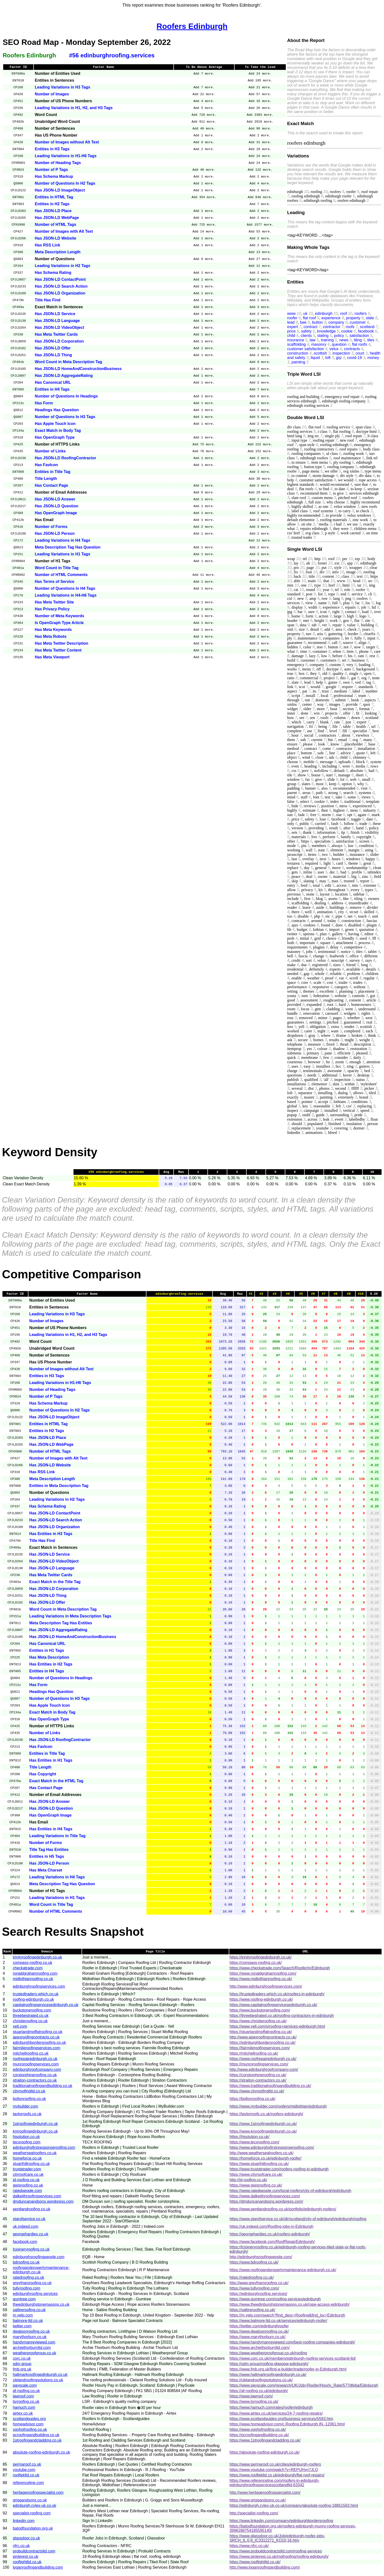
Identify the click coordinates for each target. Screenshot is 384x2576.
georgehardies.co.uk (30, 2238)
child (291, 335)
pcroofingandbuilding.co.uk (36, 2438)
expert (292, 327)
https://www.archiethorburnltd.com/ (259, 2351)
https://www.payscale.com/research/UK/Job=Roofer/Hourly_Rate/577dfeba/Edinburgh (303, 2389)
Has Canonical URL (53, 383)
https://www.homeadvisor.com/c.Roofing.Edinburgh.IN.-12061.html (287, 2428)
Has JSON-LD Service (55, 314)
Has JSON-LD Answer (55, 500)
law (312, 340)
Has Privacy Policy (52, 610)
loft (327, 358)
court (360, 353)
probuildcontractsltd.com (34, 2555)
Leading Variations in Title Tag (57, 1839)
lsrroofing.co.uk (26, 2405)
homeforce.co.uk (27, 2162)
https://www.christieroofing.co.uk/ (258, 2025)
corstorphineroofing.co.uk (35, 2078)
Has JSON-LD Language (57, 321)
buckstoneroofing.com (32, 2014)
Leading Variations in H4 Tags (62, 541)
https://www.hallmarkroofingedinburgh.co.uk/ (267, 2378)
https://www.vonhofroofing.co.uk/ (257, 2433)
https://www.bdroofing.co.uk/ (253, 2266)
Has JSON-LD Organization (60, 294)
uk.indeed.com (25, 2230)
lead (291, 322)
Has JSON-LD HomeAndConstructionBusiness (78, 369)
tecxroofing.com (26, 2146)
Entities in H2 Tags (52, 205)
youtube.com (24, 2473)
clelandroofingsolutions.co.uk (38, 2384)
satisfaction (359, 335)
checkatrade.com (28, 1972)
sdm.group (22, 2367)
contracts (352, 349)
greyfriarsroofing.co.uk (32, 2286)
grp (339, 358)
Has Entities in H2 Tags (50, 1667)
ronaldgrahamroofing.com (35, 1977)
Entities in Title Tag (52, 472)
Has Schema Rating (53, 273)
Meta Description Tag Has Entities (60, 1626)
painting (298, 362)
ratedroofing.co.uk (28, 2281)
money (373, 358)
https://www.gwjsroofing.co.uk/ (255, 2189)
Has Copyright (42, 1777)
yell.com (20, 2030)
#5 (301, 1296)
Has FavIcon (46, 465)
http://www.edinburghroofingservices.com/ (265, 1990)
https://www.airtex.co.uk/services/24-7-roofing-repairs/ (276, 2417)
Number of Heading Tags (58, 163)
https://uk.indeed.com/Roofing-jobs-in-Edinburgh (271, 2230)
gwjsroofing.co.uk (28, 2189)
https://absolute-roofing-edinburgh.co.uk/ (264, 2456)
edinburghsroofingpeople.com (38, 2260)
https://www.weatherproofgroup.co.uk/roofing (268, 2357)
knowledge (326, 331)
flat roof (309, 318)
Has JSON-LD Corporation (59, 342)
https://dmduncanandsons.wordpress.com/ (266, 2205)
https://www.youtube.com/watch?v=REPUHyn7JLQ (273, 2473)
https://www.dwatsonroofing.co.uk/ (259, 2335)
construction (297, 353)
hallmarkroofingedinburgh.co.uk (40, 2378)
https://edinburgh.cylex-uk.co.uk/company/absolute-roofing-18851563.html (293, 2509)
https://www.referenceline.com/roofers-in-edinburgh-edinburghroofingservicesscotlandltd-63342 (274, 2486)
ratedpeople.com (27, 2194)
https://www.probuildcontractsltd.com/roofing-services (275, 2555)
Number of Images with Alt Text (64, 232)
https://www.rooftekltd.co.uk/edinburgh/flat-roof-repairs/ (276, 2479)
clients (306, 335)
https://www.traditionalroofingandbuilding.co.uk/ (270, 2089)
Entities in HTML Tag (54, 198)
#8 (335, 1296)
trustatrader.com (27, 2173)
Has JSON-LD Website (55, 239)
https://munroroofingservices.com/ (258, 2068)
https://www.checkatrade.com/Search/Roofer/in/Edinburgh (279, 1972)
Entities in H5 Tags (46, 1859)
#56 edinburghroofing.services (112, 55)
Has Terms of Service (54, 582)
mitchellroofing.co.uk (30, 2057)
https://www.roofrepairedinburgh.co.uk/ (262, 2062)
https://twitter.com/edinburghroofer (259, 2330)
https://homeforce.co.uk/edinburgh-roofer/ (265, 2162)
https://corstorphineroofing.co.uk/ (257, 2078)
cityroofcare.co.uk (28, 2178)
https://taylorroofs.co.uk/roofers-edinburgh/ (266, 2117)
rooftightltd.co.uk (27, 2565)
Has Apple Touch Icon (55, 424)
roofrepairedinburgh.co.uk (35, 2062)
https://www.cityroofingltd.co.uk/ (256, 2095)
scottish (320, 353)
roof (343, 313)
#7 (323, 1296)
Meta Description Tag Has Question (67, 548)
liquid (315, 358)
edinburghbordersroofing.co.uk (39, 2046)
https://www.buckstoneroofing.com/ (259, 2014)
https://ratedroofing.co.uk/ (251, 2281)
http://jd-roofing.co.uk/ (248, 2183)
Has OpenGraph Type (54, 438)
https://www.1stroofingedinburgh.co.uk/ (263, 2127)
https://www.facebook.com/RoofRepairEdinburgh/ (272, 2245)
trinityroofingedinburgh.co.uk (37, 1961)
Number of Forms (51, 527)
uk (305, 313)
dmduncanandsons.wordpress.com (43, 2205)
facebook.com (25, 2245)
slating (322, 335)
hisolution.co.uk (26, 2140)
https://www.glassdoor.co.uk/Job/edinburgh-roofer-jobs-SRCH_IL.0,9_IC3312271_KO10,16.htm (277, 2542)
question (339, 344)
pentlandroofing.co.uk (31, 2213)
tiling (358, 340)
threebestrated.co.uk (30, 2019)
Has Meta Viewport (52, 658)
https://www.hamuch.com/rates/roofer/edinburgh (271, 2411)
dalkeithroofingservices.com (37, 2200)
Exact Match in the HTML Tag (56, 1784)
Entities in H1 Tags (46, 1653)
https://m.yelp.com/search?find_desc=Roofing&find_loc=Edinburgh (287, 2319)
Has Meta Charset (45, 1873)
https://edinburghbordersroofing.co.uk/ (262, 2046)
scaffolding (296, 344)
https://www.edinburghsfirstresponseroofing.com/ (271, 2151)
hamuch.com (24, 2411)
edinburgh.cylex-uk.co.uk (34, 2509)
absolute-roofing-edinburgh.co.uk (41, 2456)
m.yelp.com (23, 2319)
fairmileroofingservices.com (36, 2052)
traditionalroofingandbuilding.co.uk (42, 2089)
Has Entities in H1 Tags (50, 1763)
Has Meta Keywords (53, 630)
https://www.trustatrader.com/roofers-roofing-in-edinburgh (279, 2173)
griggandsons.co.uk (30, 2504)
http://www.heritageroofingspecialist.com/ (264, 2496)
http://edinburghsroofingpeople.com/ (260, 2260)
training (327, 340)
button (317, 322)
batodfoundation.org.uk (33, 2532)
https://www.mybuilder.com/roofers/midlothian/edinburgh (278, 2110)
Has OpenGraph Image (56, 514)
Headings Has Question (57, 411)
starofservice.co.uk (29, 2222)
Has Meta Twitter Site (54, 603)
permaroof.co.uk (27, 2468)
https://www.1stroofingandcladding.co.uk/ (264, 2444)
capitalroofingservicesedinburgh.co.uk (45, 2008)
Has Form (44, 404)
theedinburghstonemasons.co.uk (41, 2308)
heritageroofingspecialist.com (38, 2496)
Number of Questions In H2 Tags (65, 184)
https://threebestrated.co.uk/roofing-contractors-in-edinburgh (281, 2019)
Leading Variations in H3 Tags (62, 88)
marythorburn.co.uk (30, 2340)
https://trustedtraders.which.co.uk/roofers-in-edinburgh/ (276, 1998)
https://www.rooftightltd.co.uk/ (254, 2565)
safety (306, 331)
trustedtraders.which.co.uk (36, 1998)
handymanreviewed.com (34, 2346)
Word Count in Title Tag (57, 568)
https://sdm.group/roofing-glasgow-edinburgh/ (268, 2367)
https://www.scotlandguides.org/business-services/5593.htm (281, 2422)
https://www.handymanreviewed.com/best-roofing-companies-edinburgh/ (292, 2346)
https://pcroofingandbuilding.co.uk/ (259, 2438)
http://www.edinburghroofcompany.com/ (263, 2073)
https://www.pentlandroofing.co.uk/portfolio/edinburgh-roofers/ (282, 2213)
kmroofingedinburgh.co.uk (35, 2135)
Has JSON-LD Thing (53, 356)
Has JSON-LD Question (56, 507)
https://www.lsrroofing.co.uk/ (253, 2405)
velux (333, 349)
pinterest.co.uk (25, 2560)
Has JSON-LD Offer (53, 349)
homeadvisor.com (28, 2428)
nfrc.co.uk (21, 2549)
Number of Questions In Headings (66, 397)
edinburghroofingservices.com (39, 1990)
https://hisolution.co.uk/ (249, 2140)
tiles (370, 340)
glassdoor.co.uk (26, 2542)
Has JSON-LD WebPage (57, 218)
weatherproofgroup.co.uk (34, 2357)
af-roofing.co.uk (26, 2394)
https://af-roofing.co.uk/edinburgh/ (258, 2394)
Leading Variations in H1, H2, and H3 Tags (74, 108)
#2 (261, 1296)
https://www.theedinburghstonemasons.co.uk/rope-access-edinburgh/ (289, 2308)
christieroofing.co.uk (30, 2025)
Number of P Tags (51, 170)
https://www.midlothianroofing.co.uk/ (260, 1982)
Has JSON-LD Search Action (61, 287)
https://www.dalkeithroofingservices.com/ (264, 2200)
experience (330, 318)
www (291, 313)
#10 (360, 1296)
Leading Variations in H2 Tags (62, 266)
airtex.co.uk (23, 2417)
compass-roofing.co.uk (32, 1966)
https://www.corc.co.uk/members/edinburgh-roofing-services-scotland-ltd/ (292, 2362)
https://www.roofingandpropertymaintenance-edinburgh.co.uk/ (282, 2273)
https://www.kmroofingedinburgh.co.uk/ (263, 2135)
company (336, 322)
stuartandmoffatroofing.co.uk (37, 2035)
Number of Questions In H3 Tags (65, 417)
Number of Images (52, 95)
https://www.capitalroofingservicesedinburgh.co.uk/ (273, 2008)
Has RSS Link (47, 246)
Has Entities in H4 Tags (50, 1832)
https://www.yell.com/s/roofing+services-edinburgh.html (277, 2030)
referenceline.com (28, 2486)
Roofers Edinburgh (29, 55)
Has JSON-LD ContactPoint (60, 280)
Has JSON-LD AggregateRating (64, 376)
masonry (318, 344)
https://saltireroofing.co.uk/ (252, 2313)
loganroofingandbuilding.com (38, 2571)
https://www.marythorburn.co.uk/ (257, 2340)
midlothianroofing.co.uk (33, 1982)
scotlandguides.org (29, 2422)
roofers (360, 313)
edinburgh (323, 313)
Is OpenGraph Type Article (59, 623)
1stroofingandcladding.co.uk (37, 2444)
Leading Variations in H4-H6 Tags (65, 596)
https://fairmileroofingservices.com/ (259, 2052)
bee (303, 322)
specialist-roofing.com (32, 2517)
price (291, 331)
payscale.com (25, 2389)
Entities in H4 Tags (52, 390)
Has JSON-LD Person (55, 534)
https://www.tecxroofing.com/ (254, 2146)
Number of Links (50, 452)
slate (370, 318)
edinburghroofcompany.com (37, 2073)
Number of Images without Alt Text (67, 143)
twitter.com (22, 2330)
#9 (349, 1296)
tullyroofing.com (26, 2292)
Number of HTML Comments (61, 575)
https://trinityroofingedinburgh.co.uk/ (260, 1961)
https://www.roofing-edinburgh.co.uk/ (261, 2003)
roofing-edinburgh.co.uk (33, 2003)
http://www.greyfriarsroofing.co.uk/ (258, 2286)
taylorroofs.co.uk (27, 2117)
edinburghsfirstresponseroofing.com (44, 2151)
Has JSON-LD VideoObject (59, 328)
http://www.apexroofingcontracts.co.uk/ (263, 2041)
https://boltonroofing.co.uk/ (252, 2102)
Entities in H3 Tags (52, 150)
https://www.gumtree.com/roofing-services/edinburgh (275, 2303)
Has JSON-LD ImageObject (60, 191)
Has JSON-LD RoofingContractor (65, 459)
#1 (251, 1296)
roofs (350, 327)
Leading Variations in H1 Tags (62, 555)
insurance (295, 340)
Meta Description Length (58, 253)
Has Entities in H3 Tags (50, 1537)
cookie (346, 331)
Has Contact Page (51, 486)
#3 (274, 1296)
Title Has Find (47, 301)
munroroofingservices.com (36, 2068)
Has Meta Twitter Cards (56, 335)
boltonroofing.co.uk (29, 2102)
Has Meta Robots (51, 637)
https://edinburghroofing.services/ (258, 2297)
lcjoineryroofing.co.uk (31, 2253)
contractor (331, 327)
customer (358, 322)
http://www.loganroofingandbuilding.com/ (264, 2571)
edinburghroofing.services (179, 1296)
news (343, 340)
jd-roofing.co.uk (26, 2183)
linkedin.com (24, 2524)
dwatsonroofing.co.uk (31, 2335)
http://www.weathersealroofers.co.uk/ (261, 2156)
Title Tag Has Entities (49, 1852)
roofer (292, 318)
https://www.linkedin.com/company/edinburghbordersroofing (281, 2524)
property (353, 318)
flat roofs (359, 344)
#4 (288, 1296)
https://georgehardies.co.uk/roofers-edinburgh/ (269, 2238)
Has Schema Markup (54, 177)
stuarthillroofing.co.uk (31, 2167)
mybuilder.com (25, 2110)
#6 (313, 1296)
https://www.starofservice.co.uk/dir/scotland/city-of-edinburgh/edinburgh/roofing (297, 2222)
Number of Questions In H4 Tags (65, 589)
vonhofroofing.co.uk (30, 2433)
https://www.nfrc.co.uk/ (249, 2549)
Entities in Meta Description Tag (59, 1489)
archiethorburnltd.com (32, 2351)
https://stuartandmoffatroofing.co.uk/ (260, 2035)
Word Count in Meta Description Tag (68, 362)
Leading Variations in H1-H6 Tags (65, 156)
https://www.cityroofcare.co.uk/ (255, 2178)
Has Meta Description (49, 1660)
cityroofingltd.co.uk (29, 2095)
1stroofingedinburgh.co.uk (35, 2127)
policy (339, 335)
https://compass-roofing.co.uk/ (255, 1966)
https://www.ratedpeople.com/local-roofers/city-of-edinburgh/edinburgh (290, 2194)
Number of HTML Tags (55, 225)
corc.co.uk (22, 2362)
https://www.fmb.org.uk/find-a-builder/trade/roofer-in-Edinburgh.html (288, 2373)
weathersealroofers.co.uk (35, 2156)
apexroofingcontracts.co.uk (36, 2041)
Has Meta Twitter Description (61, 644)
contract (310, 327)
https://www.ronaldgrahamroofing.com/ (262, 1977)
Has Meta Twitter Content (58, 651)
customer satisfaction (305, 349)
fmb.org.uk (22, 2373)
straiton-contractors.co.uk (35, 2084)
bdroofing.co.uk (26, 2266)
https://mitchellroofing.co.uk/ (253, 2057)
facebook (366, 331)
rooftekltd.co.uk (26, 2479)
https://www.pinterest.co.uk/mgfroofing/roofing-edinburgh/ (279, 2560)
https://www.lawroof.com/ (251, 2400)
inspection (341, 353)
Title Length (46, 479)
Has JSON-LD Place (53, 211)
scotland (367, 327)
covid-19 (354, 358)
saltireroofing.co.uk (29, 2313)
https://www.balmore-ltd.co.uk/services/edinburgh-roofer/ (278, 2324)
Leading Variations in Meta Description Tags (70, 1619)
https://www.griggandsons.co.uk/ (257, 2504)
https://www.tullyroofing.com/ (254, 2292)
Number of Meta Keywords (59, 617)
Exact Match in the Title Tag (55, 1585)
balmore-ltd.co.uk (28, 2324)
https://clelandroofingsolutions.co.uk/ (261, 2384)
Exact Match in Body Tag (58, 431)
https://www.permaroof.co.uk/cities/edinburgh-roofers (275, 2468)
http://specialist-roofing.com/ (253, 2517)
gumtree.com (24, 2303)
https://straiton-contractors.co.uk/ (257, 2084)
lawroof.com (23, 2400)
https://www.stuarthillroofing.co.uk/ (259, 2167)
